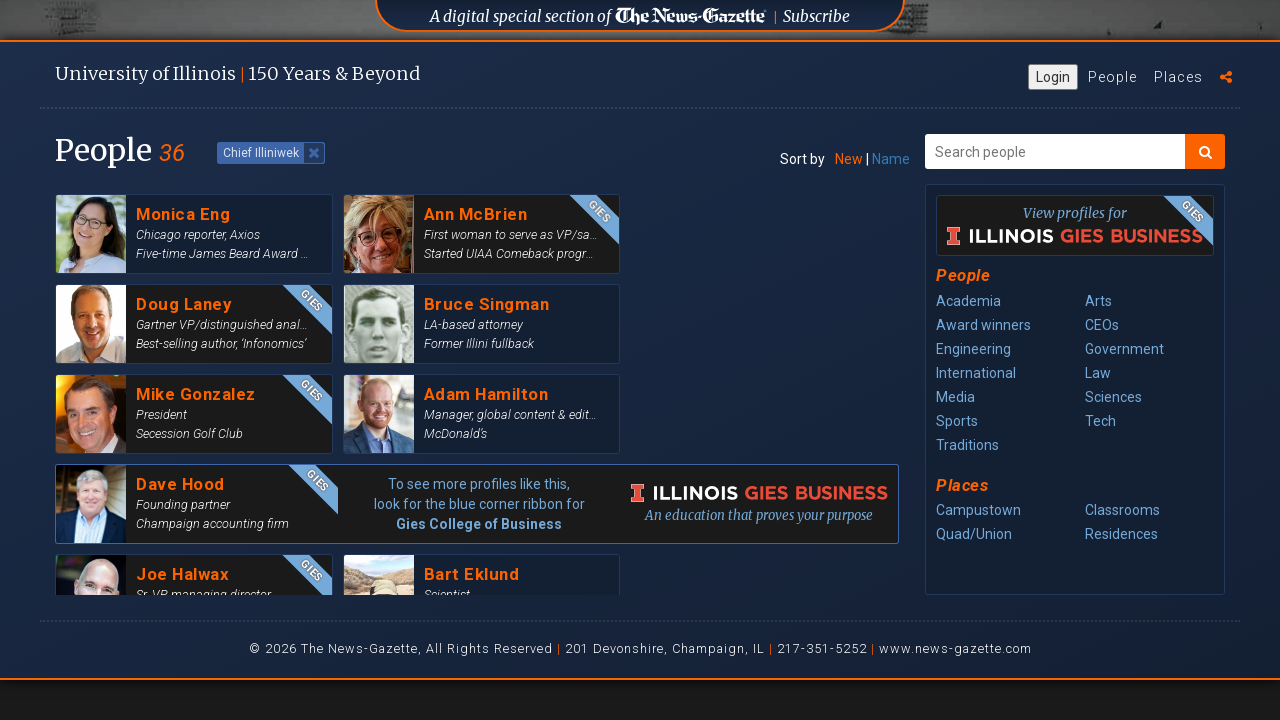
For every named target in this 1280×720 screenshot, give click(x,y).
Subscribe (816, 16)
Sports (957, 421)
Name (891, 159)
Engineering (973, 349)
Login (1053, 77)
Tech (1100, 421)
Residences (1121, 534)
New (849, 159)
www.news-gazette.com (955, 648)
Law (1098, 373)
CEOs (1102, 325)
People (1112, 77)
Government (1124, 349)
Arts (1098, 301)
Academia (968, 301)
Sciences (1113, 397)
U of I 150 (237, 73)
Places (1178, 77)
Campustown (978, 510)
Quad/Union (974, 534)
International (976, 373)
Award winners (983, 325)
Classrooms (1122, 510)
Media (955, 397)
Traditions (967, 445)
